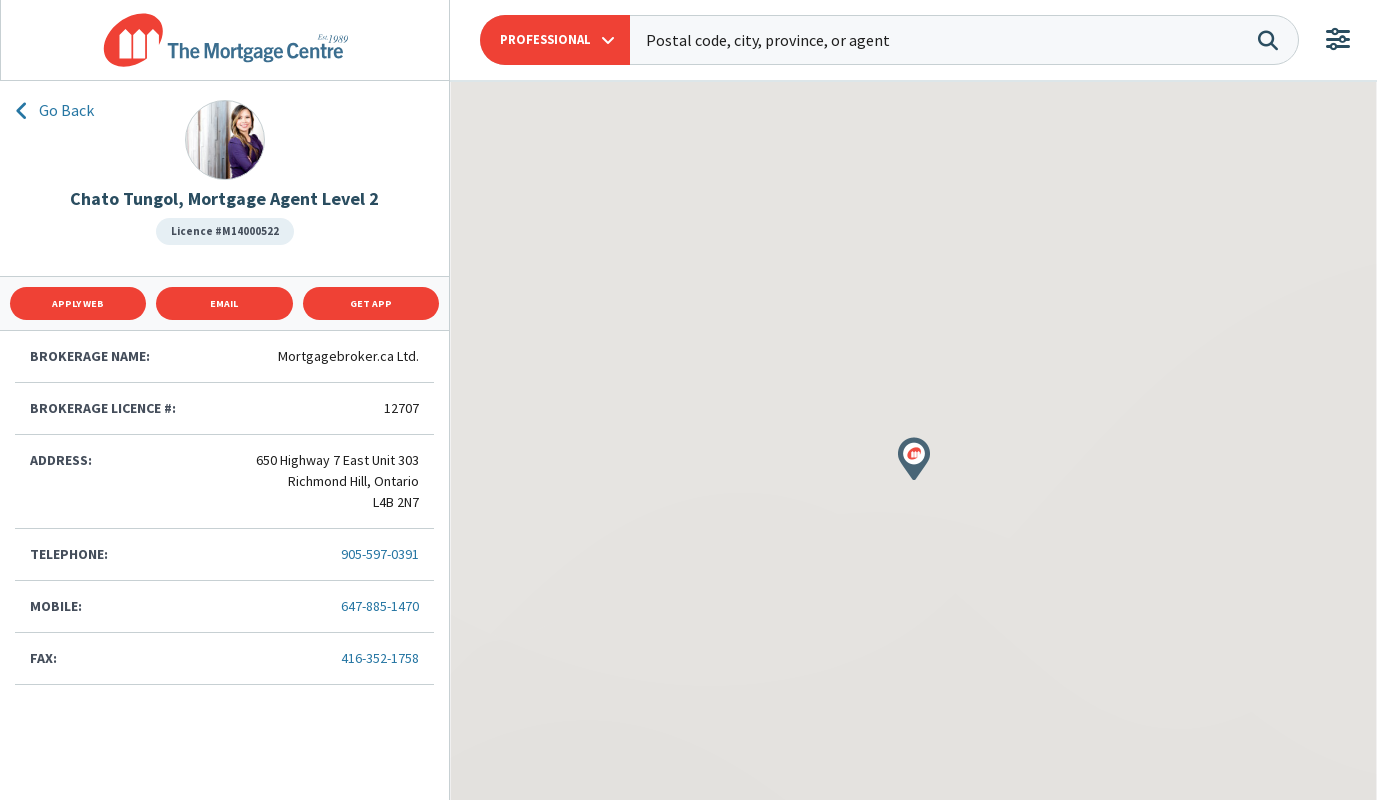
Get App (371, 303)
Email (224, 303)
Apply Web (78, 303)
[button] (555, 40)
